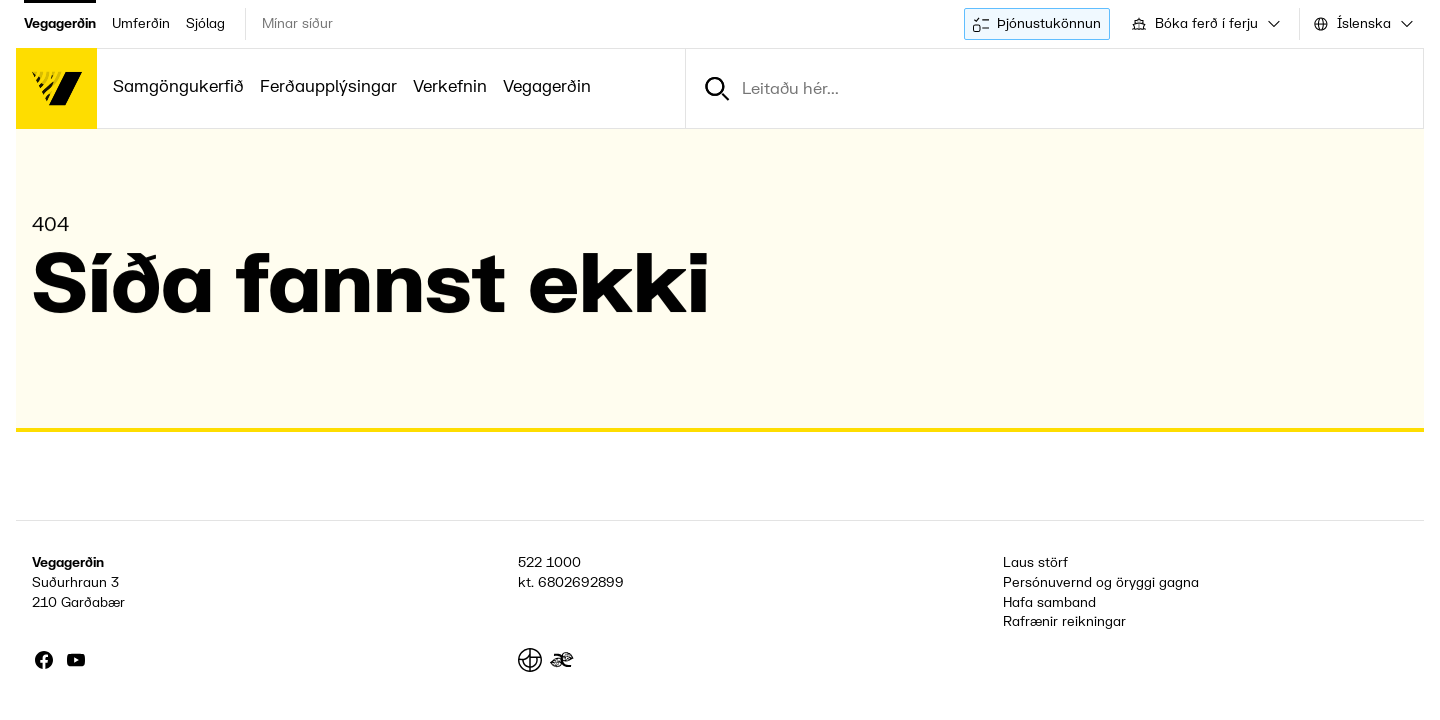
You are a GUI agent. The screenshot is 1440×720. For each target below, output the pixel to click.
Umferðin (141, 23)
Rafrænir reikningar (1064, 621)
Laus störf (1035, 562)
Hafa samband (1049, 602)
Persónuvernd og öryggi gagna (1101, 582)
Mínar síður (297, 23)
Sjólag (205, 23)
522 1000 (549, 562)
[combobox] (1204, 24)
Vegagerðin (60, 23)
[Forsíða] (56, 88)
